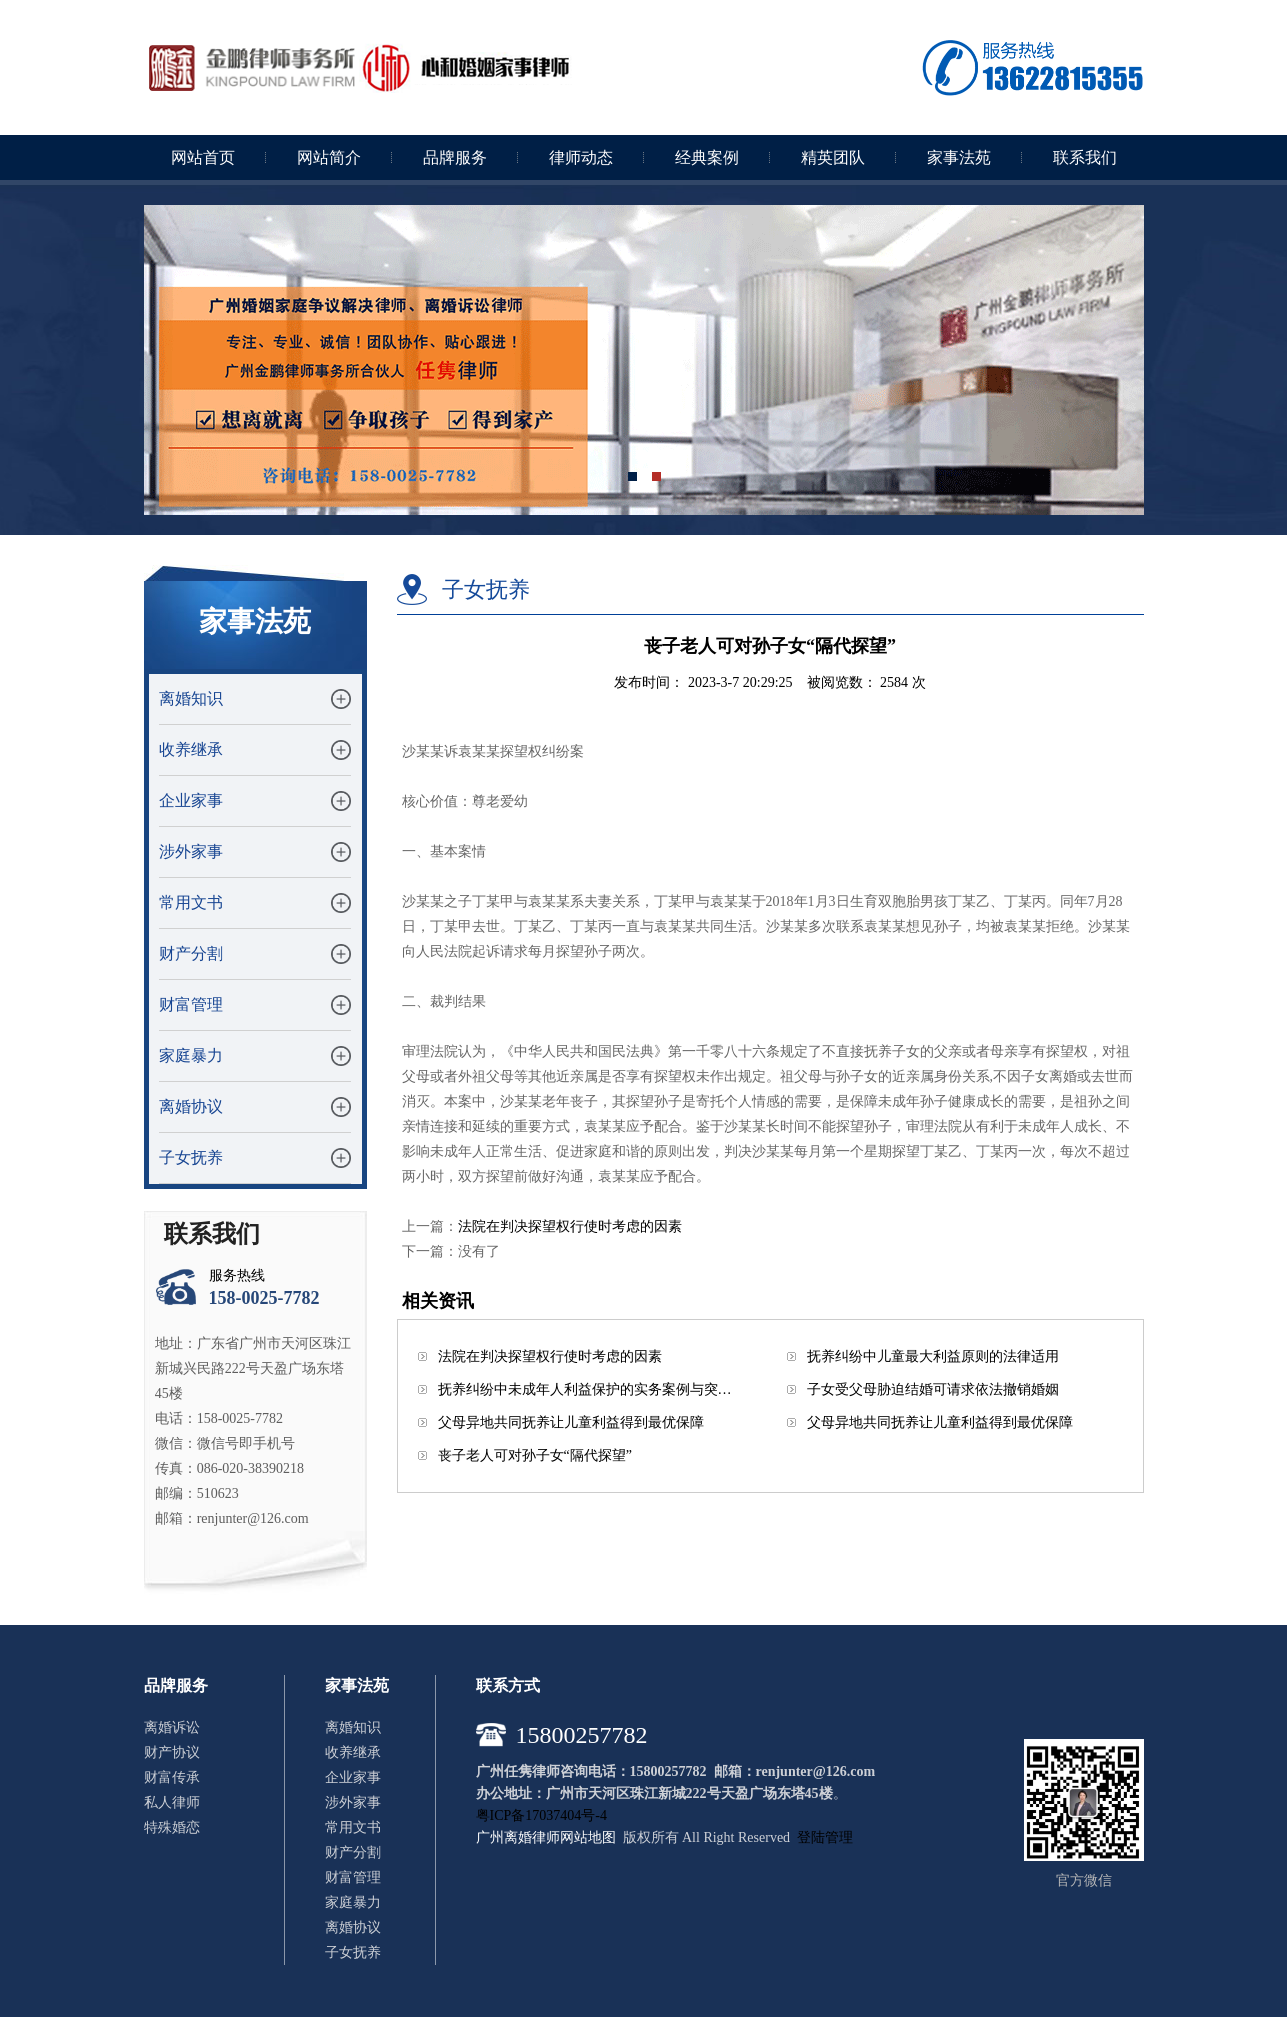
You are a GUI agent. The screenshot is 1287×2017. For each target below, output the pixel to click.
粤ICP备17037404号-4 (541, 1815)
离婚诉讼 (172, 1727)
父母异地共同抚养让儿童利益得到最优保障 (571, 1422)
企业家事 (191, 800)
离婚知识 (191, 698)
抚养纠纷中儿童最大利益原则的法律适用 (933, 1356)
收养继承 (191, 749)
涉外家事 (191, 851)
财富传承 (172, 1777)
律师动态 (581, 157)
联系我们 (1085, 157)
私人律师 (172, 1802)
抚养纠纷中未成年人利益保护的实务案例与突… (585, 1389)
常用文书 (191, 902)
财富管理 (191, 1004)
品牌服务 (455, 157)
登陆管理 (825, 1837)
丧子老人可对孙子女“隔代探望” (535, 1455)
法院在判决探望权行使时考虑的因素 (570, 1226)
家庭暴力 (191, 1055)
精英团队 (833, 157)
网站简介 (329, 157)
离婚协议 (191, 1106)
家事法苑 (959, 157)
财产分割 (191, 953)
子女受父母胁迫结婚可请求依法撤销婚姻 (933, 1389)
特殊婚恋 (172, 1827)
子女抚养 (191, 1157)
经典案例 (707, 157)
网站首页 (203, 157)
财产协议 (172, 1752)
